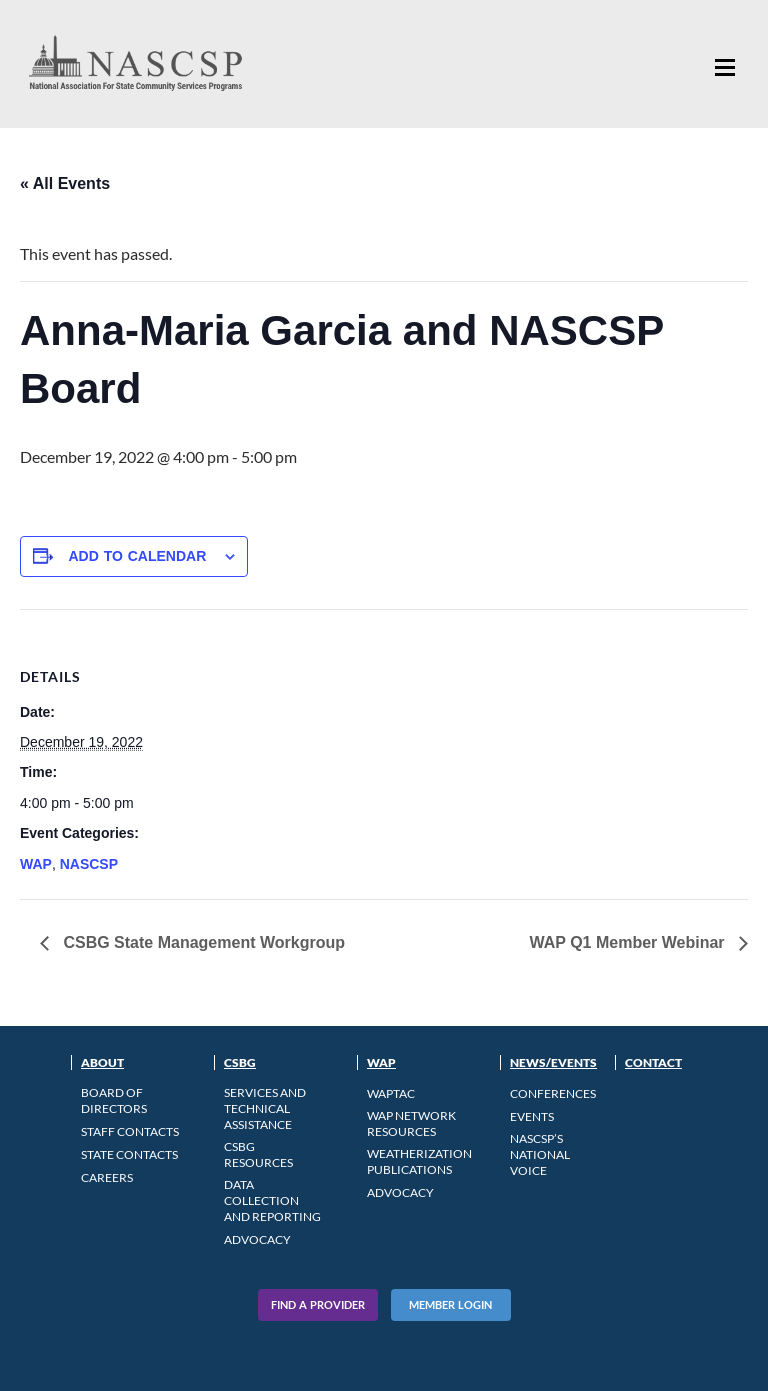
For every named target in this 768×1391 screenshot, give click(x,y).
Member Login (450, 1304)
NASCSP (89, 864)
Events (532, 1116)
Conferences (553, 1093)
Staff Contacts (130, 1131)
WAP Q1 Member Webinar (629, 942)
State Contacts (129, 1154)
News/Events (553, 1062)
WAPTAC (391, 1093)
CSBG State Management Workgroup (202, 942)
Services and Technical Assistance (265, 1108)
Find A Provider (318, 1304)
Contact (653, 1062)
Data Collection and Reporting (272, 1200)
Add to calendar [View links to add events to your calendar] (137, 556)
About (102, 1062)
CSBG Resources (258, 1154)
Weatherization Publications (419, 1161)
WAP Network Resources (411, 1123)
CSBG (240, 1062)
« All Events (65, 183)
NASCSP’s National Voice (540, 1154)
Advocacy (257, 1239)
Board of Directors (114, 1100)
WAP (36, 864)
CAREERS (107, 1177)
